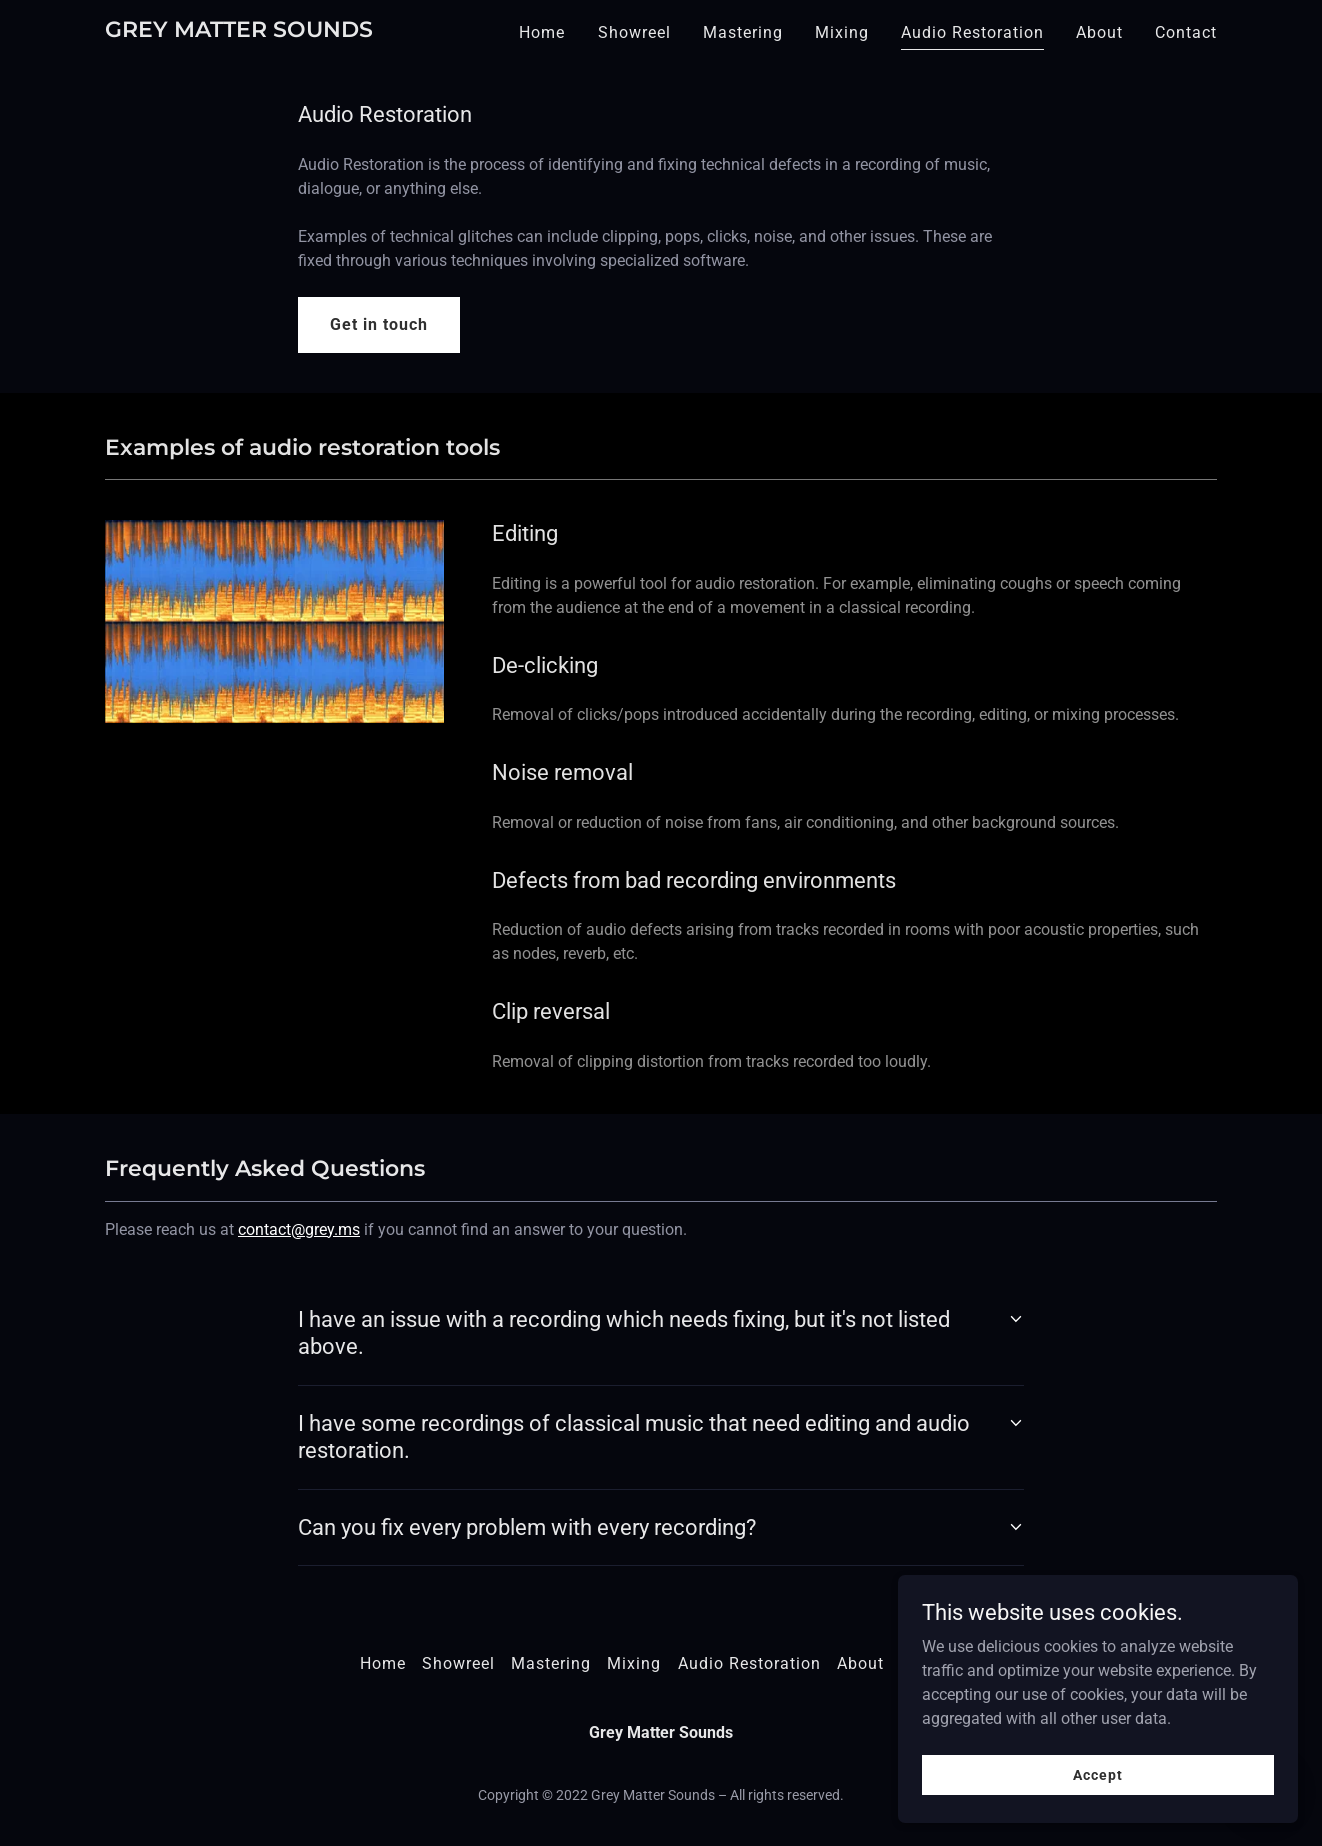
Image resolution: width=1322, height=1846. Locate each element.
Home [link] (542, 32)
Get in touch (379, 324)
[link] (239, 31)
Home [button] (383, 1663)
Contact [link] (1186, 32)
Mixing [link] (842, 32)
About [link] (1099, 32)
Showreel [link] (634, 32)
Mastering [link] (743, 32)
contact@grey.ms (299, 1229)
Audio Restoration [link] (972, 32)
